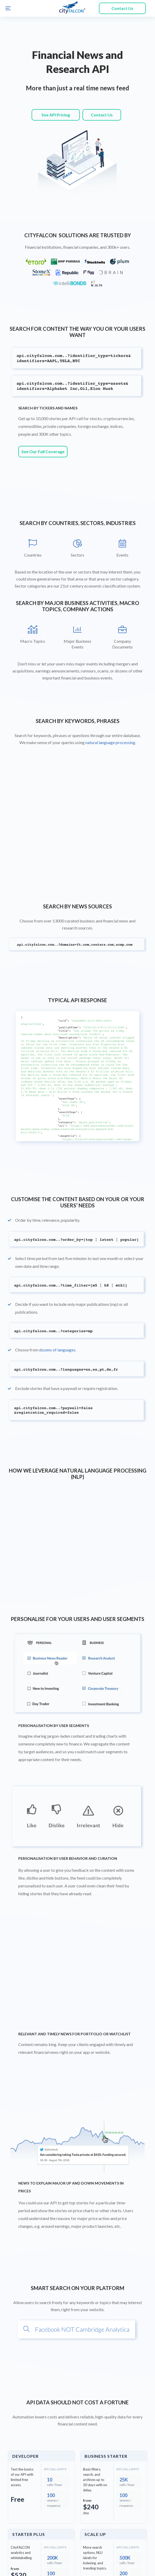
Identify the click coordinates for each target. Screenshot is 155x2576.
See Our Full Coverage (42, 385)
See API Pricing (55, 114)
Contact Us (122, 8)
